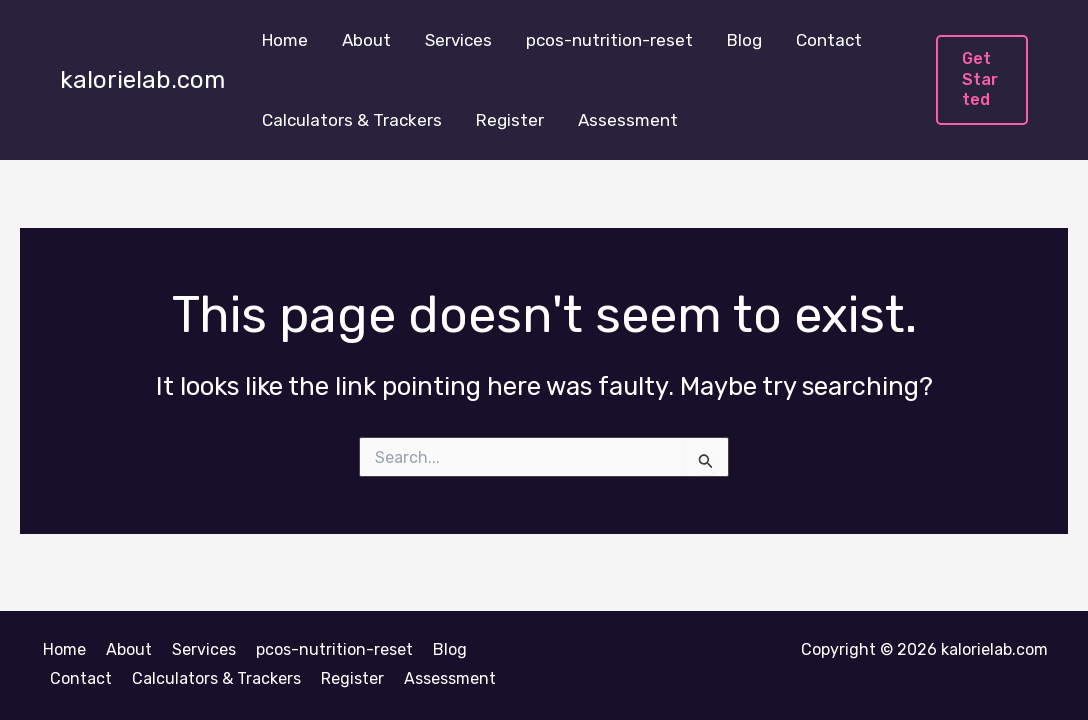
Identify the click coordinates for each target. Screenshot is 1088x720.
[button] (982, 80)
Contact (829, 40)
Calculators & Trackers (352, 120)
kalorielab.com (142, 80)
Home (285, 40)
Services (458, 40)
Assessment (628, 120)
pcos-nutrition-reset (609, 40)
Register (510, 120)
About (366, 40)
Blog (744, 40)
